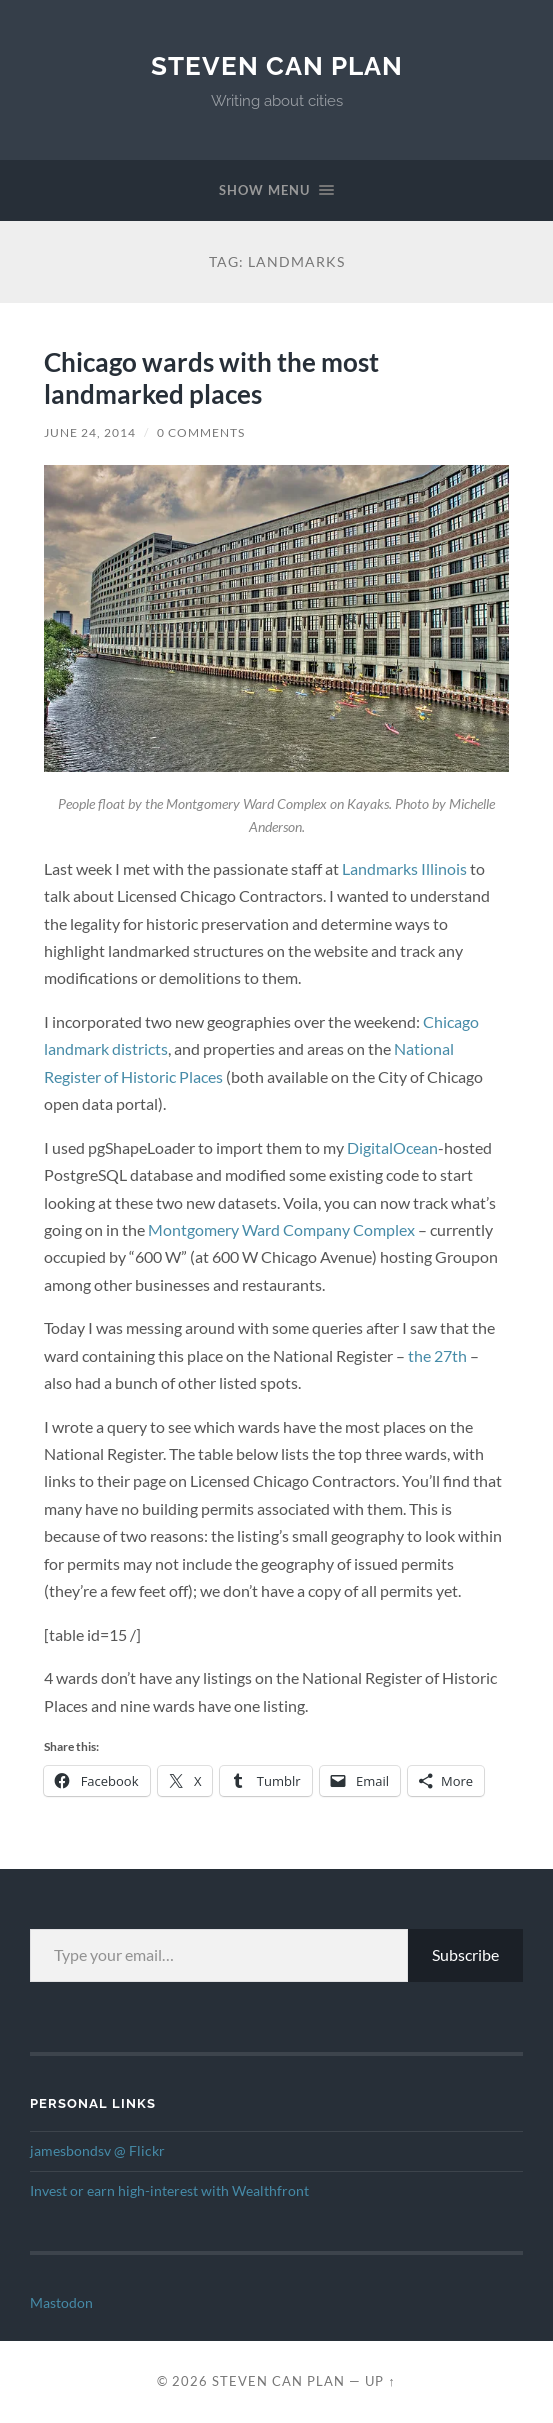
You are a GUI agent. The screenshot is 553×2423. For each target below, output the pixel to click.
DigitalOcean (392, 1147)
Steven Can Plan (277, 65)
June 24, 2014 (90, 432)
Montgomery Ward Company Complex (281, 1229)
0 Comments (201, 432)
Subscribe (465, 1954)
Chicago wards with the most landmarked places (211, 378)
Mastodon (61, 2303)
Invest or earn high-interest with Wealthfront (169, 2191)
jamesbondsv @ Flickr (97, 2151)
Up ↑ (380, 2381)
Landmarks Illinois (404, 868)
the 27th (437, 1355)
